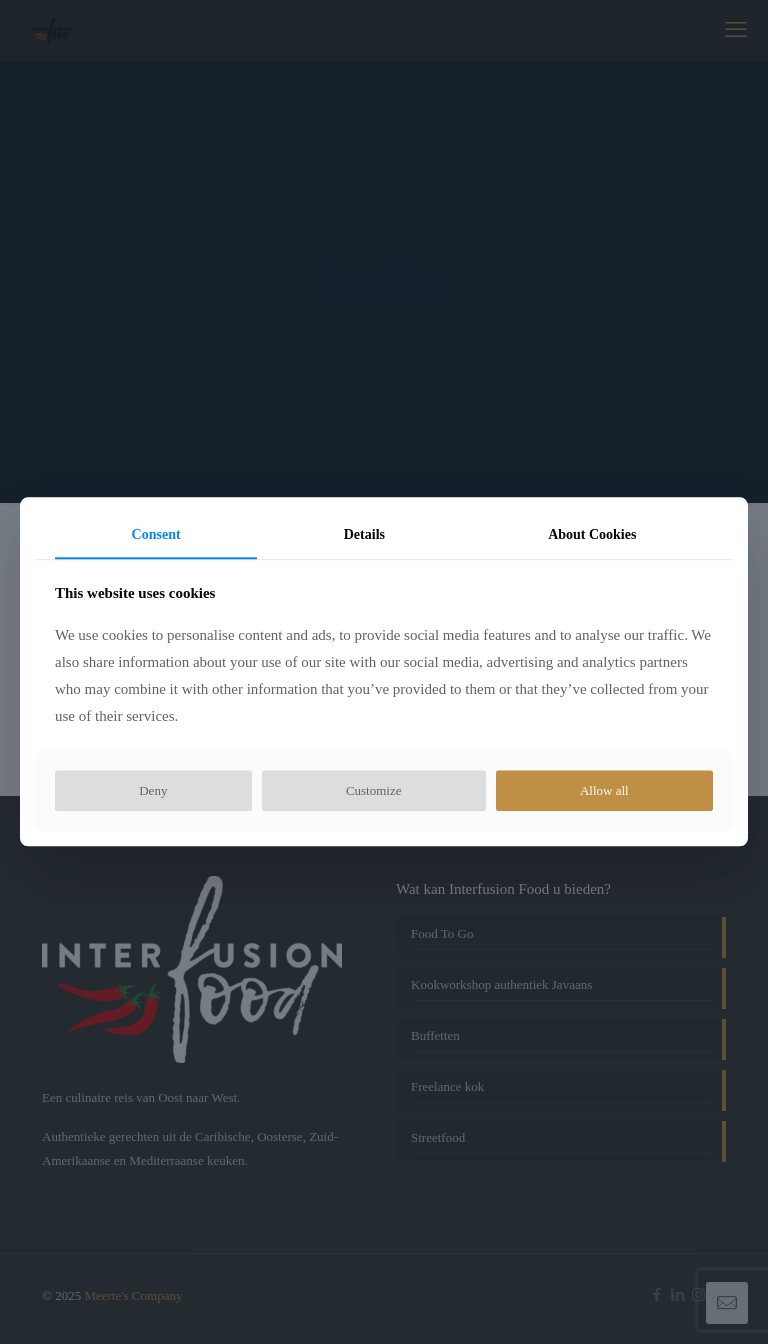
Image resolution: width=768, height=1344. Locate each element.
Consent (156, 534)
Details (364, 534)
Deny (153, 790)
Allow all (604, 790)
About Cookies (592, 534)
